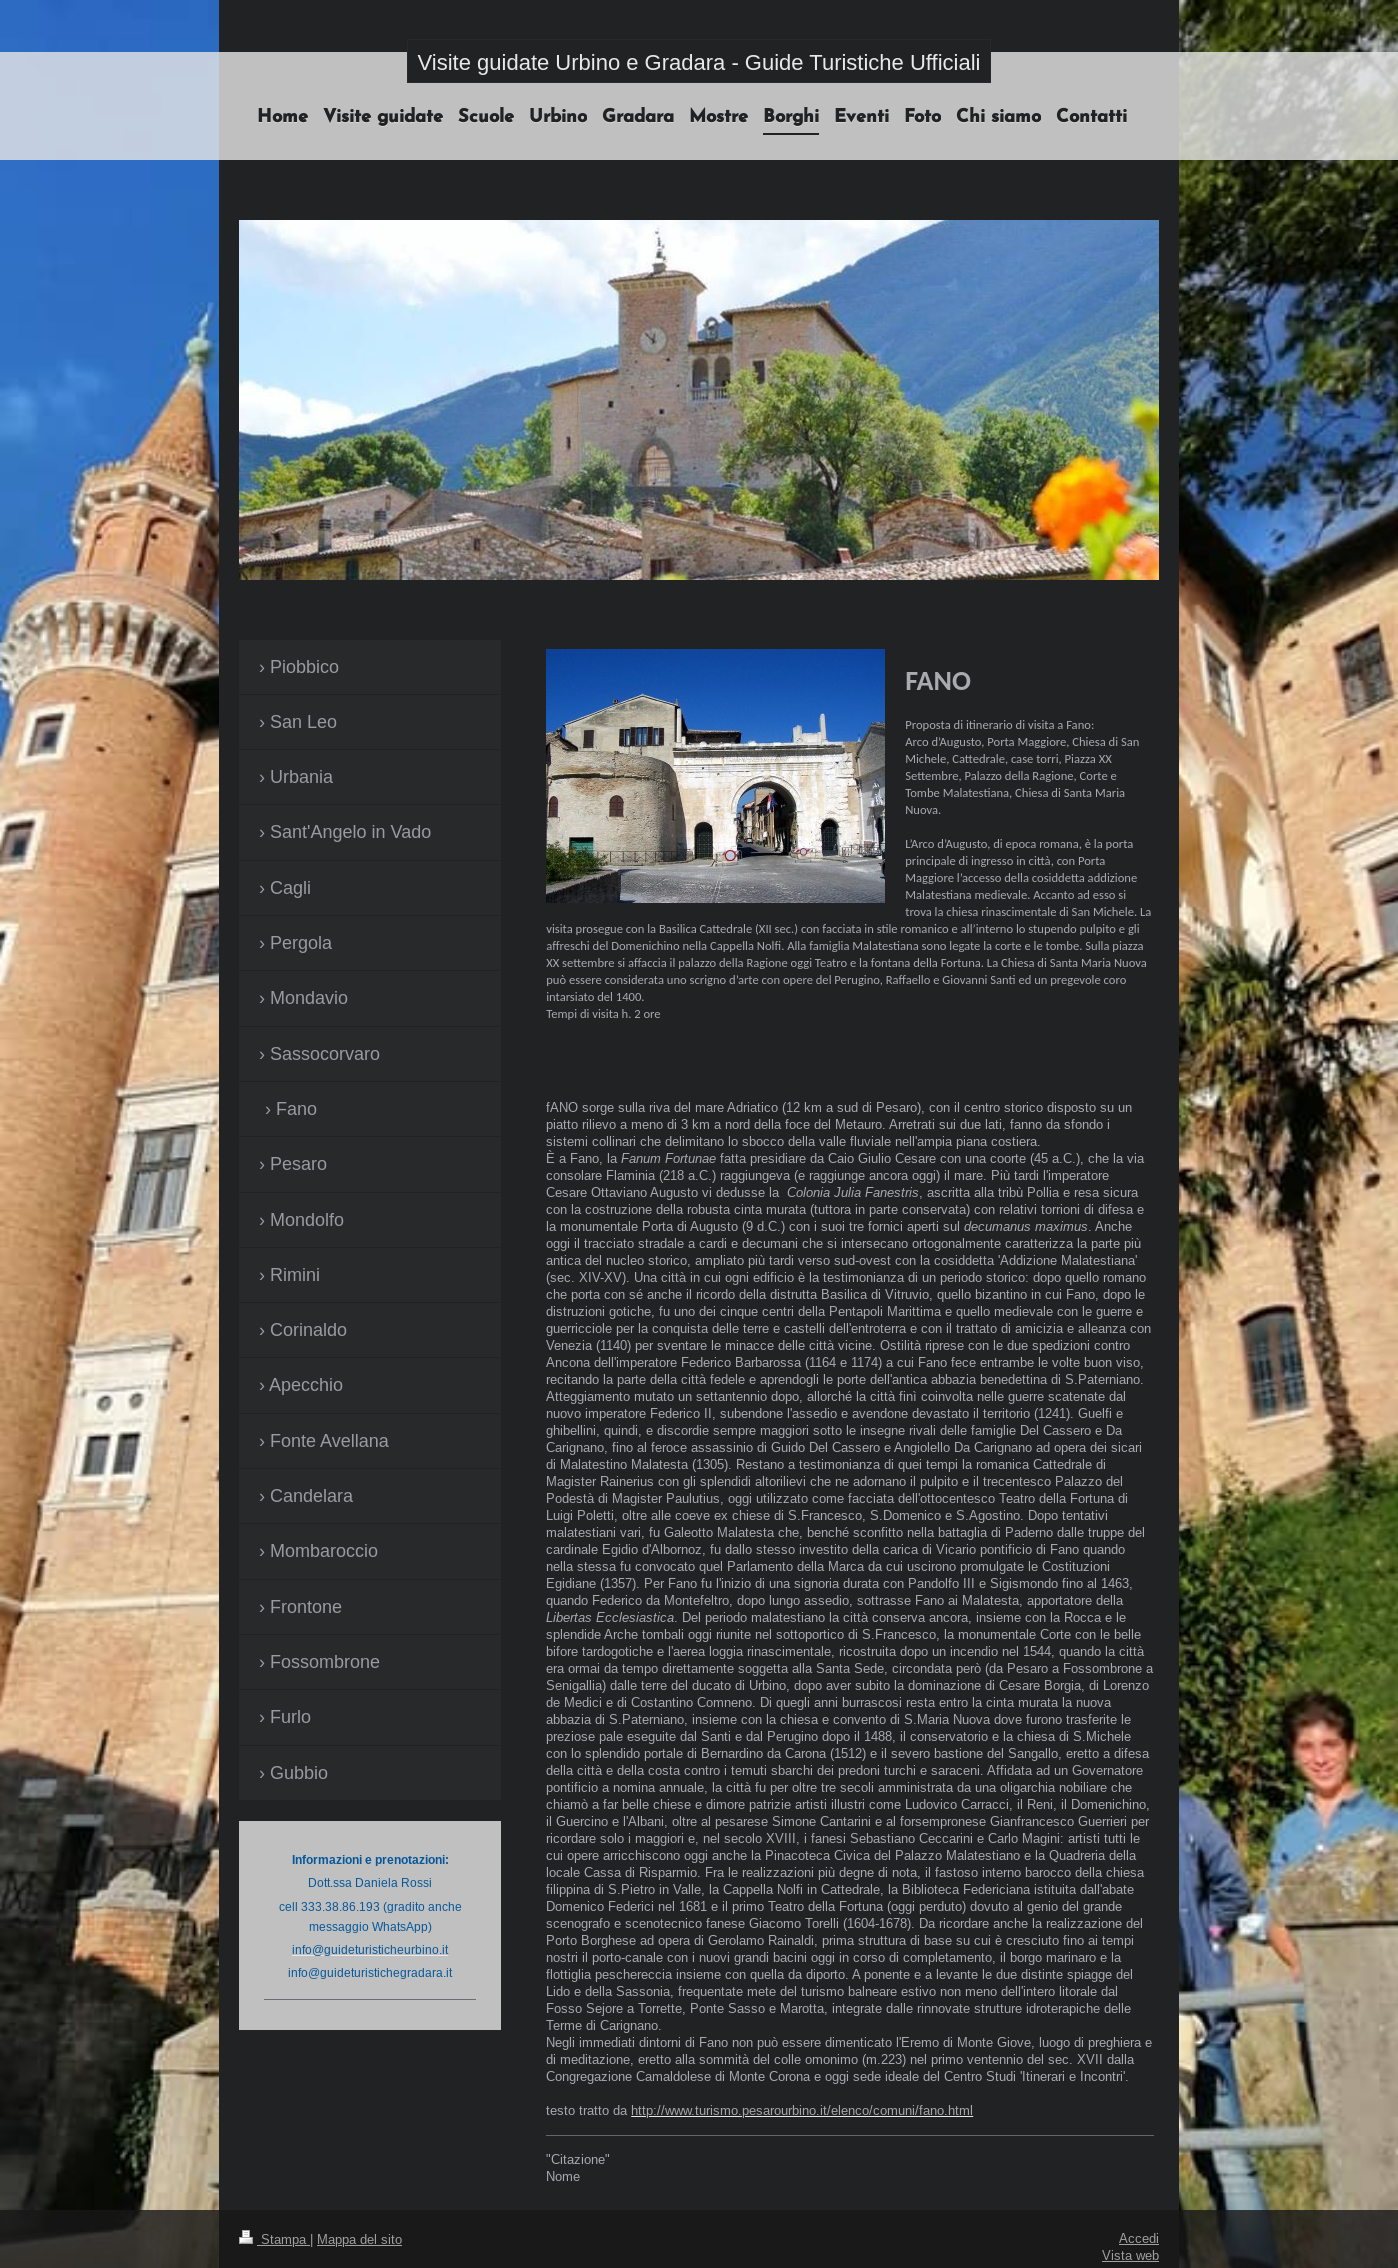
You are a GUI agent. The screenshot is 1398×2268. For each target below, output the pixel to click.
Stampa (274, 2239)
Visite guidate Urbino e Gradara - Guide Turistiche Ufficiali (699, 62)
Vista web (1130, 2255)
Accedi (1139, 2238)
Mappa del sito (359, 2239)
